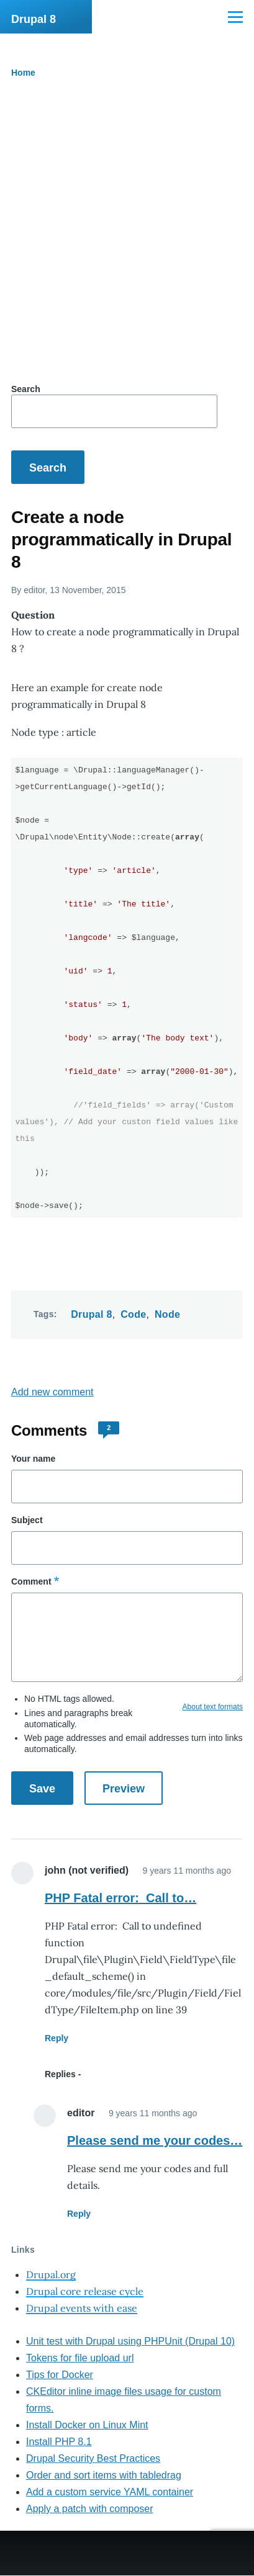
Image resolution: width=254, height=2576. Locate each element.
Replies (60, 2074)
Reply (56, 2038)
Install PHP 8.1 (59, 2441)
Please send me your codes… (154, 2140)
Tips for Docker (59, 2374)
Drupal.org (51, 2274)
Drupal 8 (33, 19)
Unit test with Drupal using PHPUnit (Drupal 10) (130, 2341)
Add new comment (52, 1392)
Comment (31, 1581)
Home (23, 73)
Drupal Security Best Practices (93, 2458)
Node (167, 1314)
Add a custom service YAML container (109, 2492)
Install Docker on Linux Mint (87, 2425)
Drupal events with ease (81, 2308)
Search (25, 389)
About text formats (213, 1706)
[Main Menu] (235, 17)
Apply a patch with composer (89, 2508)
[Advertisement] (127, 233)
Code (133, 1314)
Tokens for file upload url (80, 2358)
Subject (27, 1520)
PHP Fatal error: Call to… (120, 1898)
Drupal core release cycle (84, 2291)
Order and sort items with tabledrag (103, 2475)
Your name (33, 1459)
